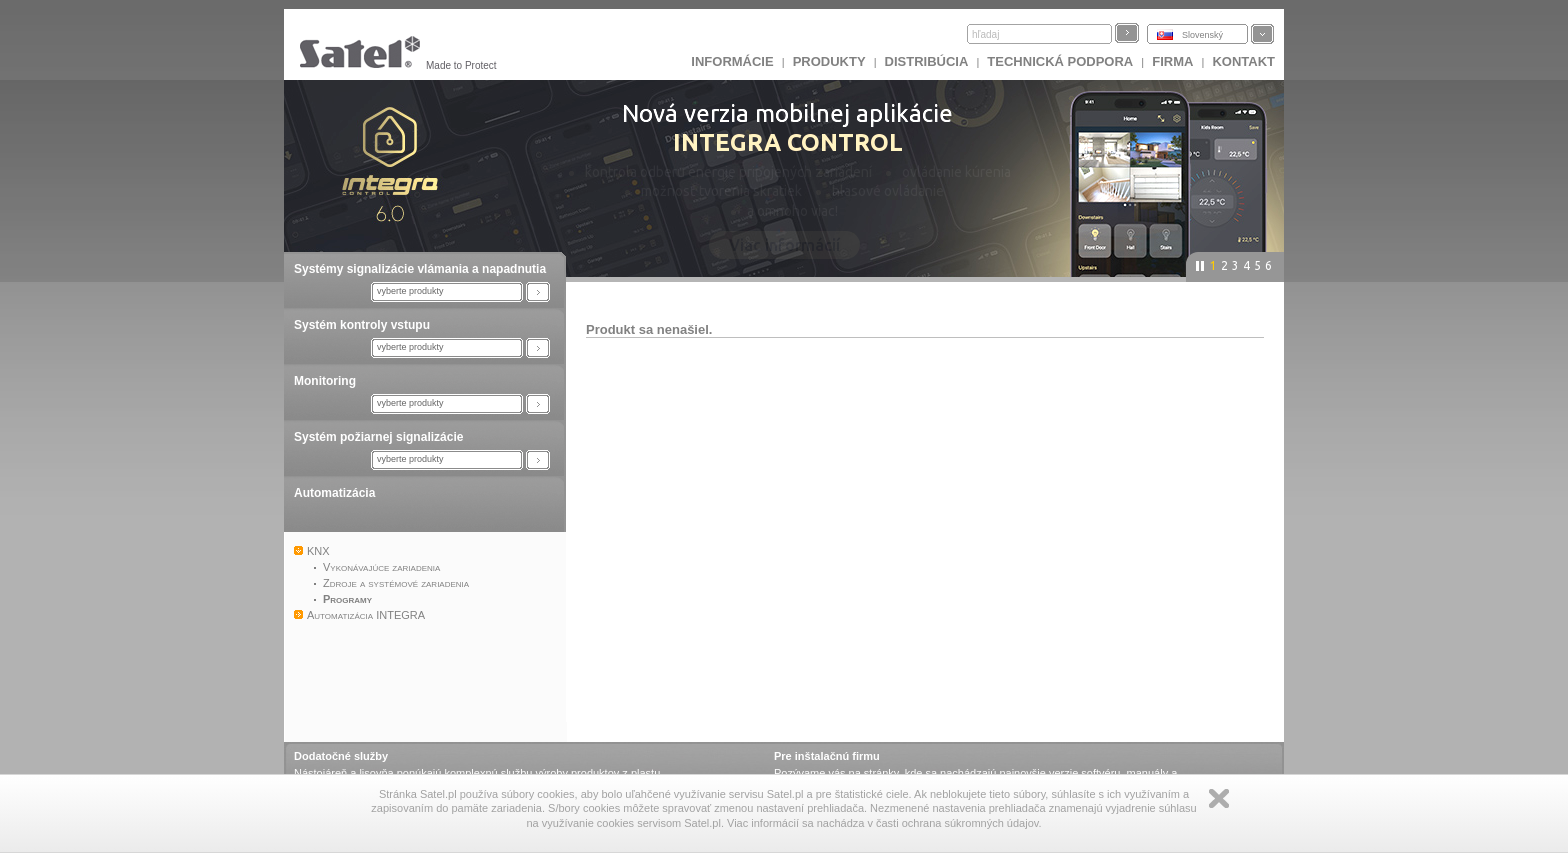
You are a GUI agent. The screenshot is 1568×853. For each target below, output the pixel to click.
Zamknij (1219, 798)
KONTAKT (1243, 61)
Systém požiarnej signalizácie (378, 437)
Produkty (829, 61)
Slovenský (1202, 35)
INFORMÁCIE (732, 61)
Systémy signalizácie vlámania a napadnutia (420, 269)
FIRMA (1172, 61)
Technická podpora (1060, 61)
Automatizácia (334, 493)
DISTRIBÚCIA (927, 61)
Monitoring (325, 381)
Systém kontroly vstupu (362, 325)
